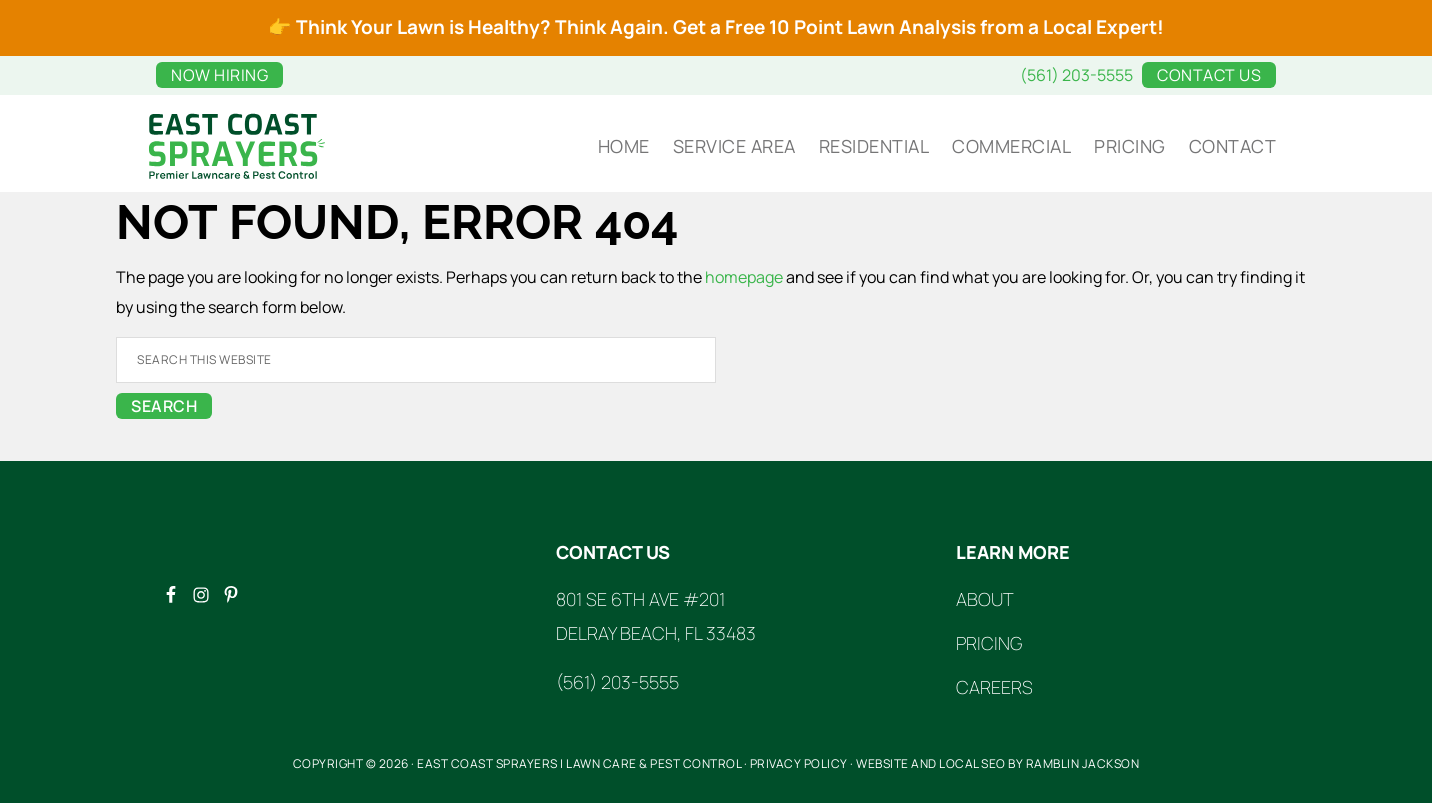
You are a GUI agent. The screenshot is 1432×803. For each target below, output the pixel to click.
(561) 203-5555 (1076, 75)
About (985, 599)
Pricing (989, 643)
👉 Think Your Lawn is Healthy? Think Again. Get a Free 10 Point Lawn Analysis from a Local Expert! (716, 27)
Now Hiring (219, 75)
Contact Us (1209, 75)
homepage (744, 277)
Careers (994, 687)
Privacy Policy (799, 763)
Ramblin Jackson (1083, 763)
